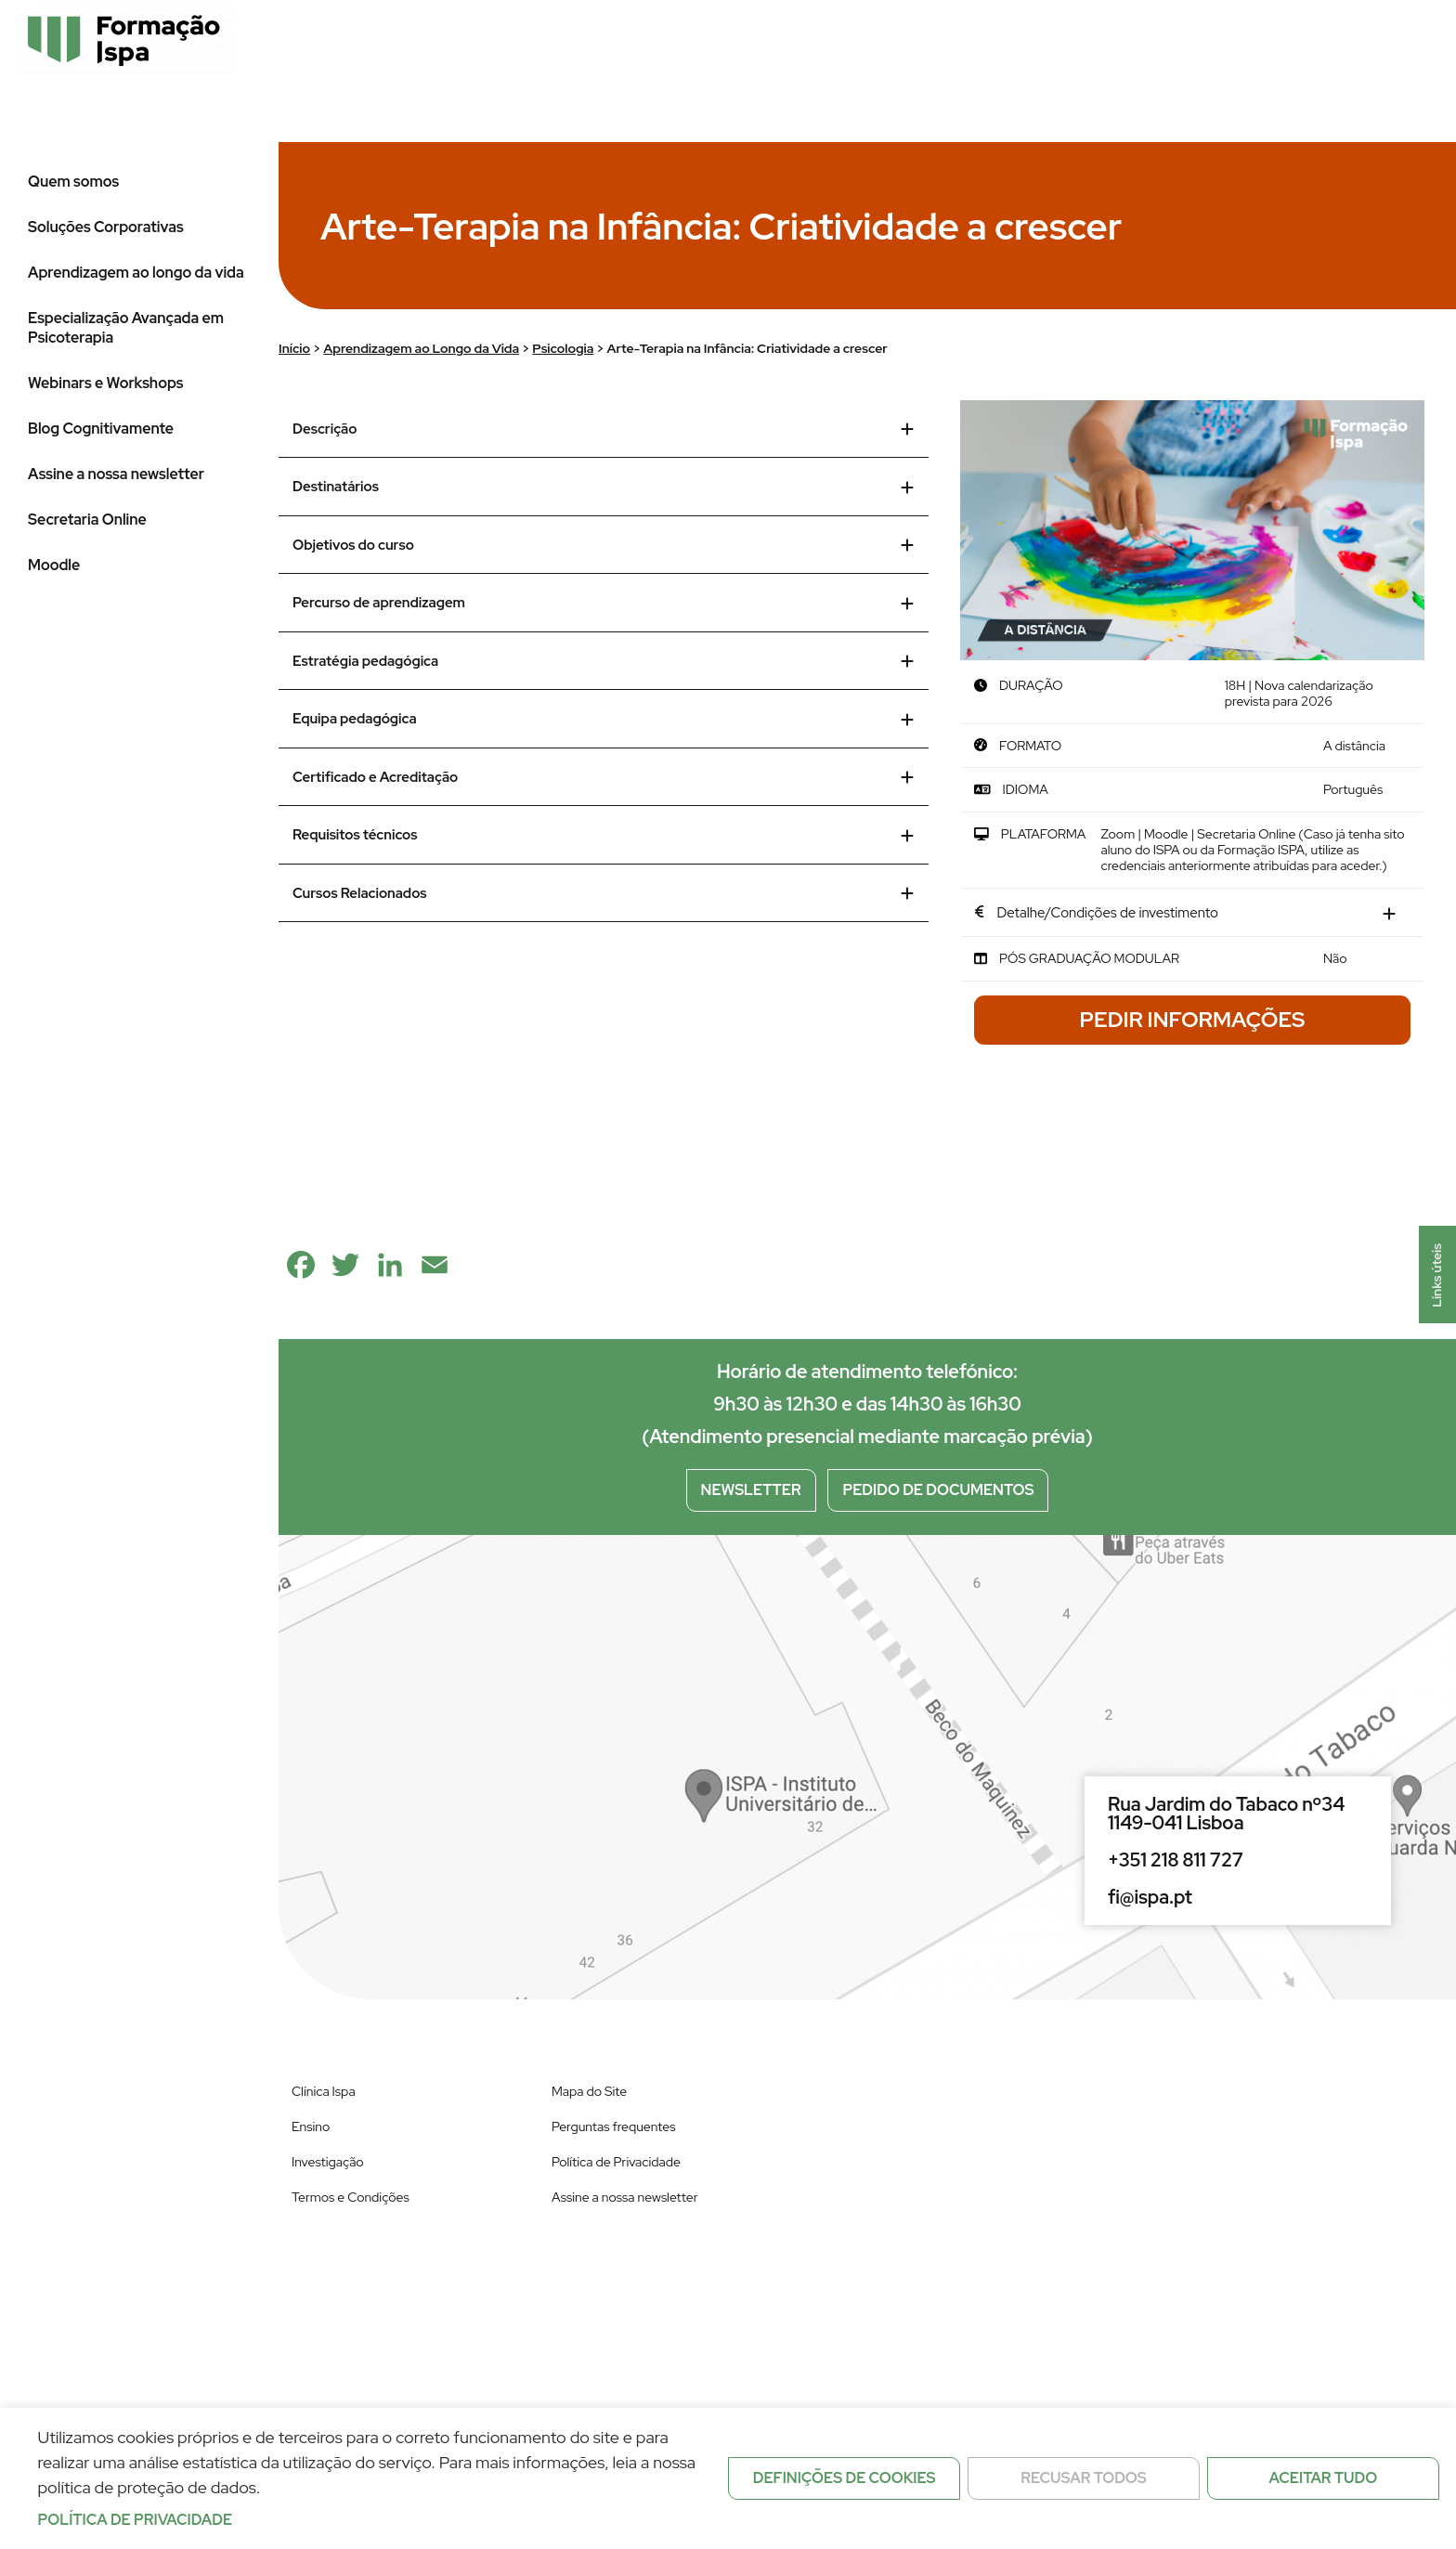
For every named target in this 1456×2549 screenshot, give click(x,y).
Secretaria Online (87, 519)
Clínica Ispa (324, 2091)
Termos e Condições (351, 2197)
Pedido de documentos (938, 1490)
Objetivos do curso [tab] (603, 545)
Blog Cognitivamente (101, 428)
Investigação (328, 2161)
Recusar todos (1083, 2478)
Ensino (311, 2126)
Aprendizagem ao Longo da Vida (421, 348)
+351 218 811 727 (1175, 1860)
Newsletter (751, 1490)
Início (294, 348)
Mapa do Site (589, 2091)
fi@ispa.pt (1150, 1897)
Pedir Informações (1193, 1020)
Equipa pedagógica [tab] (603, 718)
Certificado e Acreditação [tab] (603, 777)
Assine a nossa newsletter (116, 474)
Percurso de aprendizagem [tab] (603, 602)
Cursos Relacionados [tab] (603, 893)
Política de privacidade (135, 2519)
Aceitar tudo (1323, 2478)
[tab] (1192, 913)
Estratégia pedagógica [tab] (603, 661)
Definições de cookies (844, 2478)
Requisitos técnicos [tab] (603, 835)
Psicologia (562, 348)
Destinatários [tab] (603, 486)
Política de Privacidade (616, 2161)
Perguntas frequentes (613, 2126)
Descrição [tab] (603, 429)
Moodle (54, 565)
